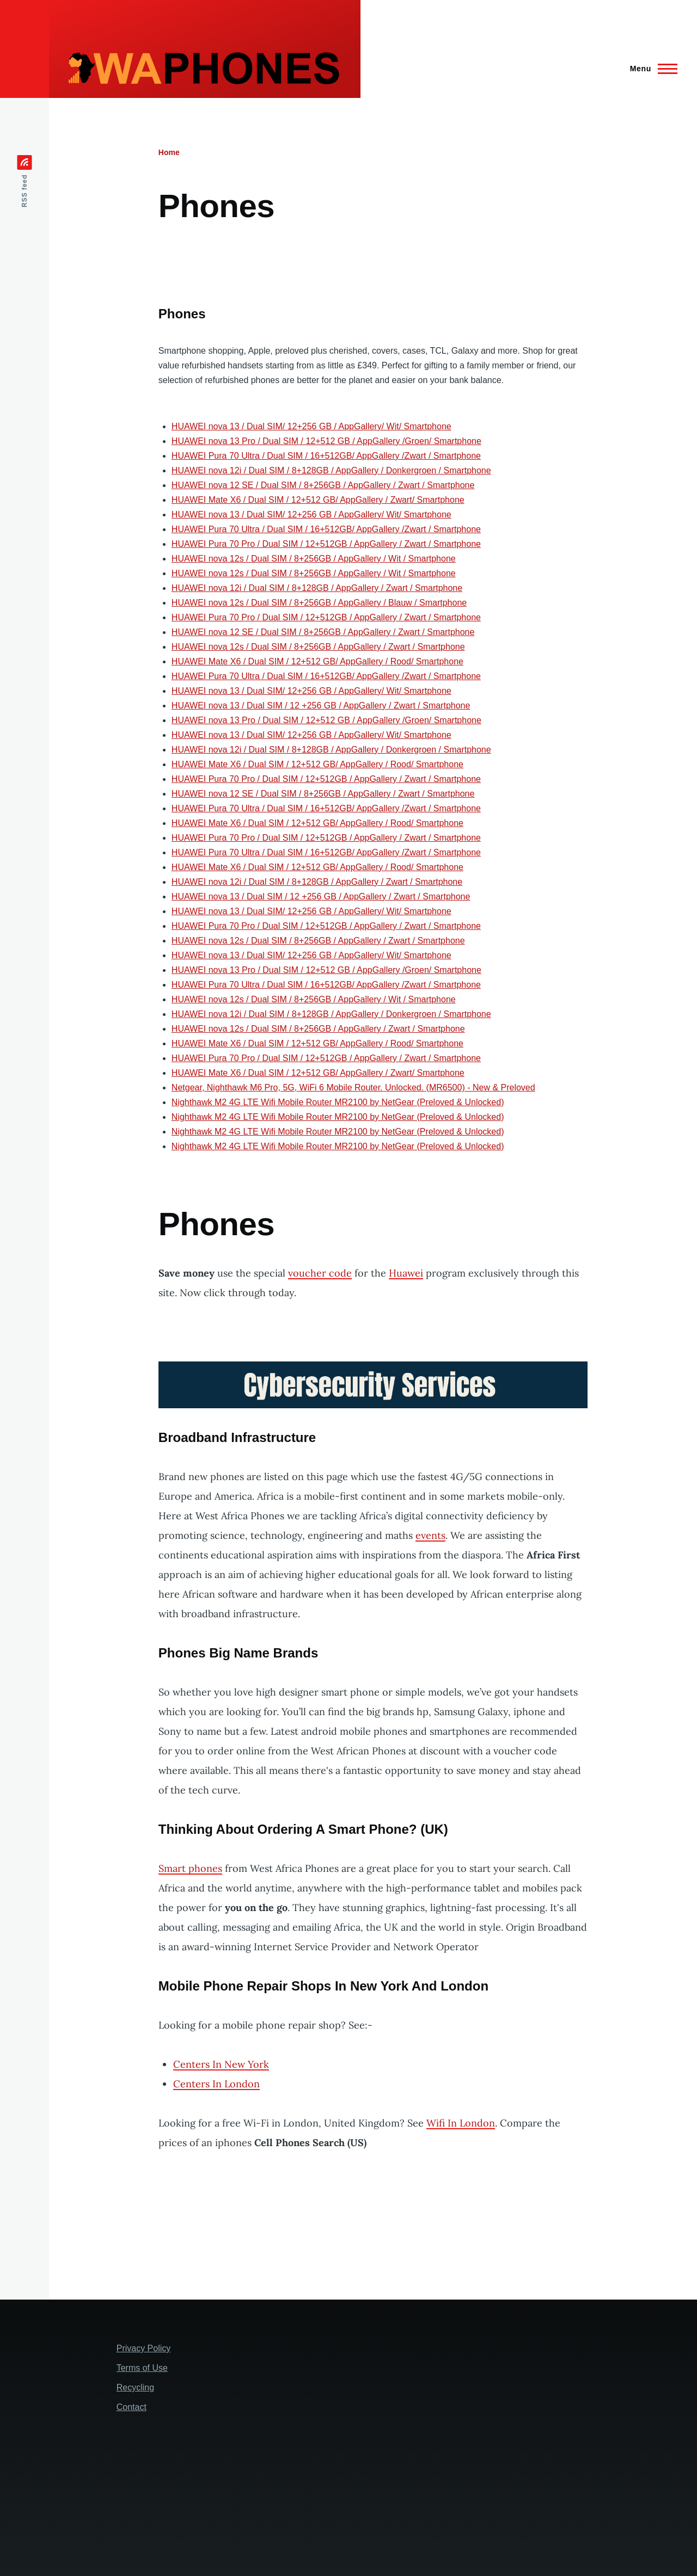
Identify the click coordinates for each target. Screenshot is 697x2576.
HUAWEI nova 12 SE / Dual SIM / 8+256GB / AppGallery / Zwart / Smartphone (323, 485)
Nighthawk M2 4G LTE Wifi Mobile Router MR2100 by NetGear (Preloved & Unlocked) (338, 1102)
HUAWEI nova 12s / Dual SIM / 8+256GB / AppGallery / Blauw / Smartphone (319, 602)
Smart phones (190, 1868)
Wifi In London (460, 2123)
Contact (131, 2407)
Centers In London (216, 2084)
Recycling (135, 2387)
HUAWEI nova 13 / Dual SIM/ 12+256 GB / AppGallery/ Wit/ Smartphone (311, 426)
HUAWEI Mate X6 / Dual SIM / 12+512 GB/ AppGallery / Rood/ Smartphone (317, 661)
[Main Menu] (650, 68)
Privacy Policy (144, 2348)
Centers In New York (221, 2064)
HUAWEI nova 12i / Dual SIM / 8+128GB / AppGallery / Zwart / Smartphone (317, 588)
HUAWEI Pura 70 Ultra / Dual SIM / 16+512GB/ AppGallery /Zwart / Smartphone (326, 455)
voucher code (320, 1273)
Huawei (406, 1273)
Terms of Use (142, 2367)
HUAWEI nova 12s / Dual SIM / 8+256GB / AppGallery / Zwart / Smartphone (318, 646)
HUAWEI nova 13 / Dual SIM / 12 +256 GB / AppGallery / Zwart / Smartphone (321, 705)
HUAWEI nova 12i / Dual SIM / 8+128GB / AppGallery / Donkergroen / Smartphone (331, 470)
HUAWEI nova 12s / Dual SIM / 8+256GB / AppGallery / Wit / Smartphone (314, 558)
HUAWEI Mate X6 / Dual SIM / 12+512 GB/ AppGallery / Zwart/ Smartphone (318, 499)
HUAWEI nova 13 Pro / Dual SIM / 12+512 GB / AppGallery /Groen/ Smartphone (326, 441)
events (430, 1535)
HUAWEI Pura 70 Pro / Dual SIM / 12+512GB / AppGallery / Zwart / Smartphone (326, 544)
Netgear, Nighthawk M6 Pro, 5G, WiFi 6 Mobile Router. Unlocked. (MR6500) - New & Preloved (353, 1087)
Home (169, 152)
